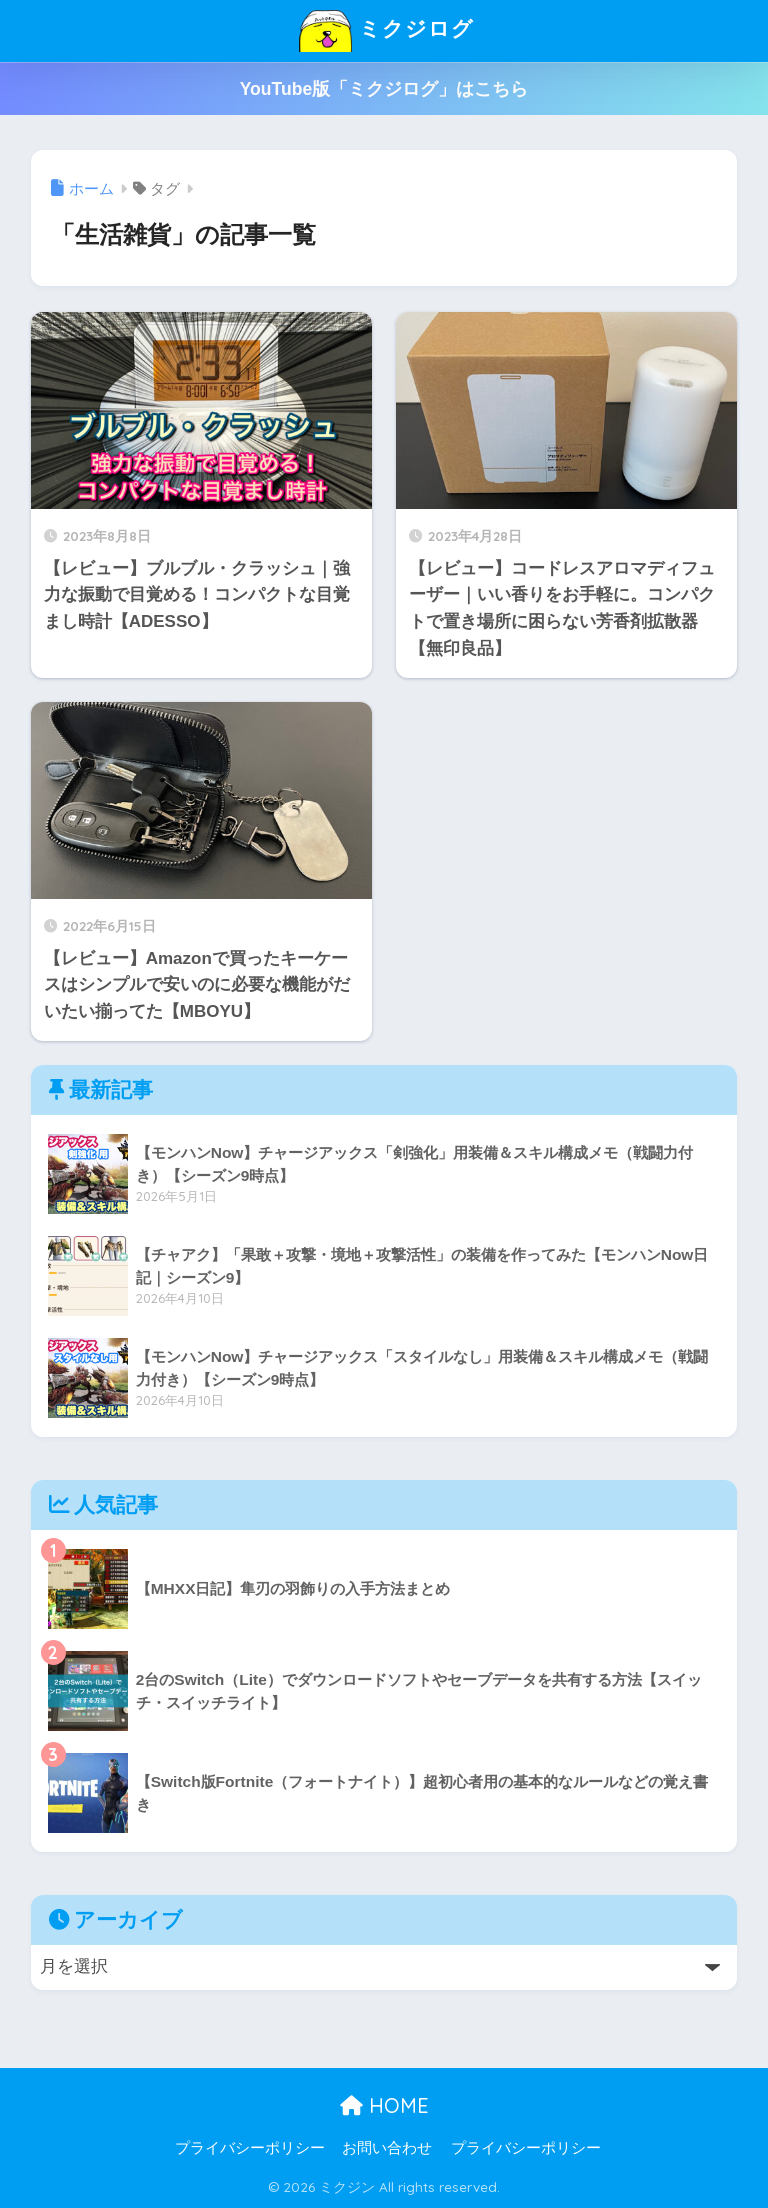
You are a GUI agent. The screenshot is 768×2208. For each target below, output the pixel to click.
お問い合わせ (387, 2148)
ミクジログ (386, 31)
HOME (384, 2105)
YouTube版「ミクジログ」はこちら (384, 89)
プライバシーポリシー (250, 2148)
